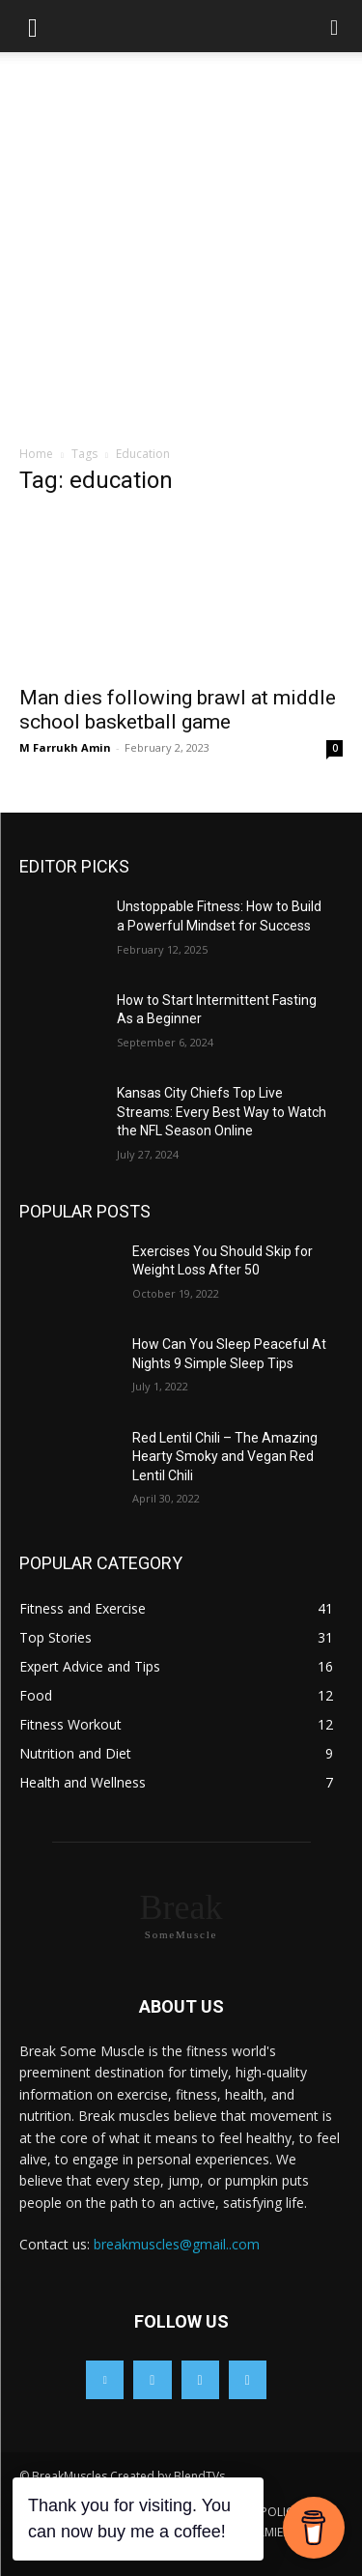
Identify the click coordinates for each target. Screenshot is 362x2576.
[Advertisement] (181, 253)
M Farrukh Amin (65, 747)
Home (36, 453)
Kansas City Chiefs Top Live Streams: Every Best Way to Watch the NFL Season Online (221, 1111)
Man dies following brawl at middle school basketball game (177, 709)
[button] (33, 26)
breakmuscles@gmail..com (177, 2244)
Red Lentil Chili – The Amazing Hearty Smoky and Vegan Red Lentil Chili (225, 1456)
